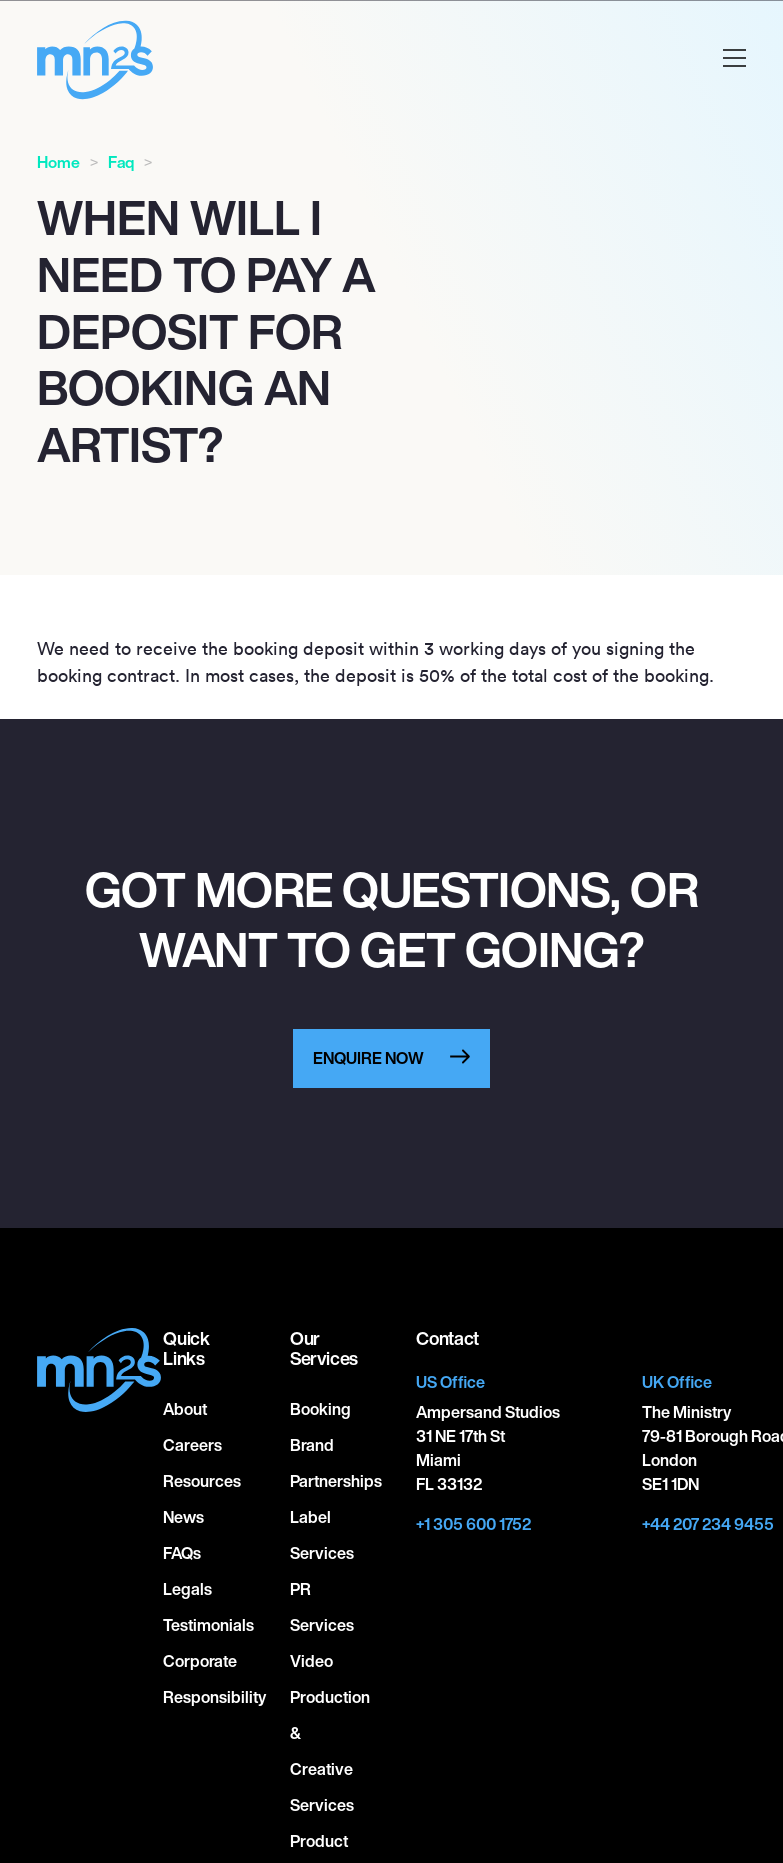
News (183, 1517)
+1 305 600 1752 (473, 1524)
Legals (187, 1589)
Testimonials (208, 1625)
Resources (202, 1481)
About (185, 1409)
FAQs (182, 1553)
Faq (121, 162)
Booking (320, 1409)
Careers (192, 1445)
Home (58, 162)
